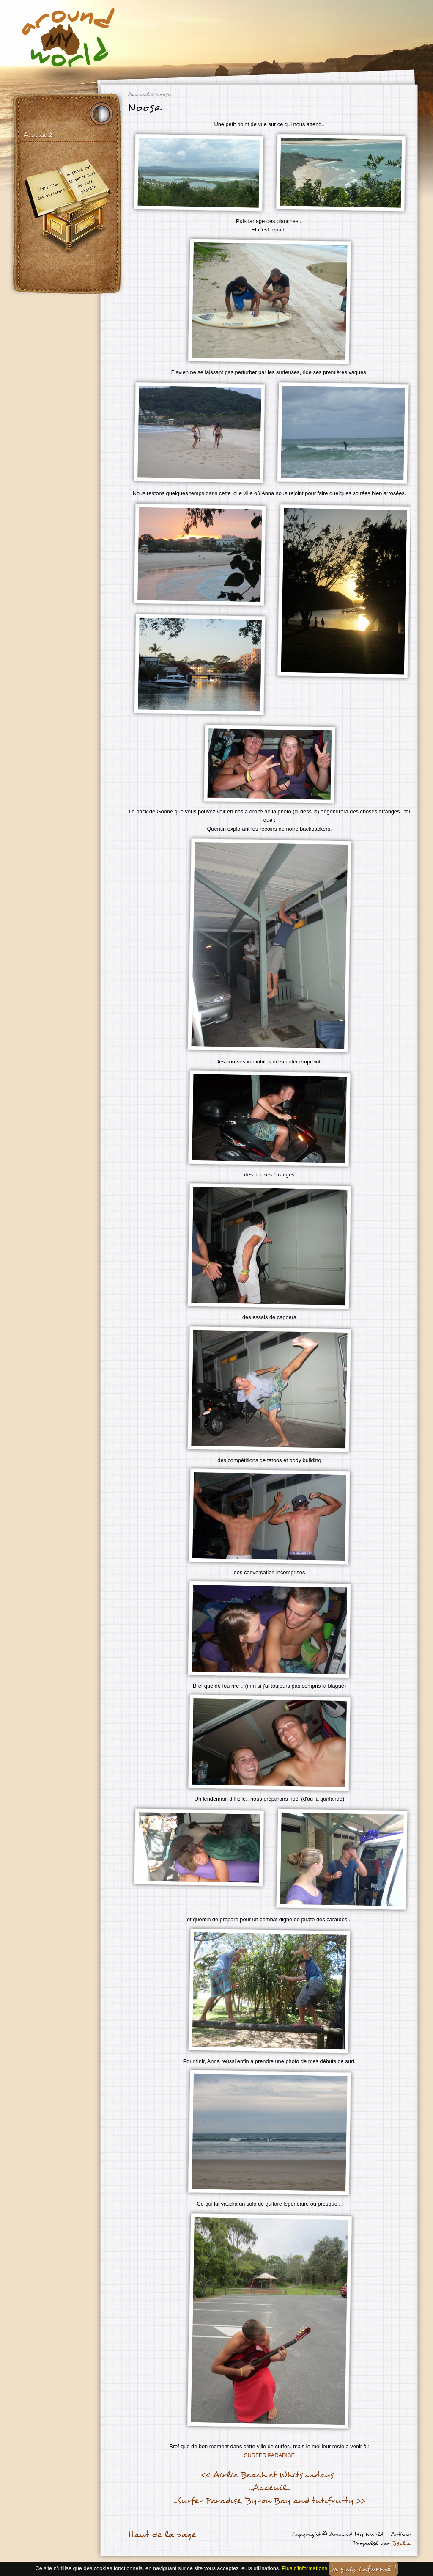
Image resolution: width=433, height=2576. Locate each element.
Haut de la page (162, 2534)
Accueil (37, 135)
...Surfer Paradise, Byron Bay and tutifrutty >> (269, 2500)
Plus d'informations (304, 2568)
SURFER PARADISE (269, 2455)
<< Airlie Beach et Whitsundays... (269, 2474)
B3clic (401, 2543)
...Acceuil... (269, 2487)
